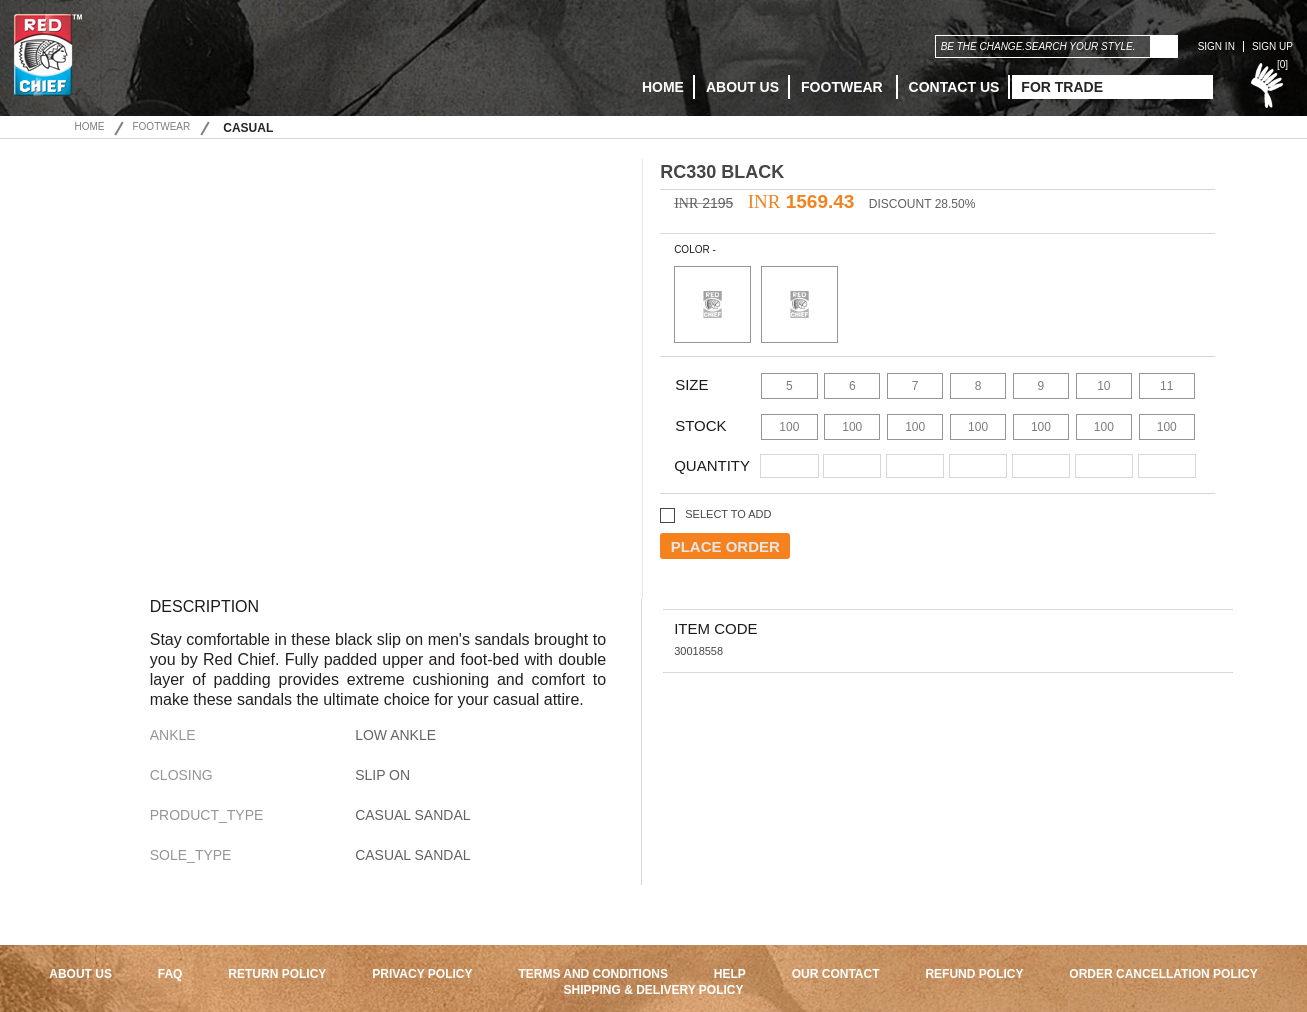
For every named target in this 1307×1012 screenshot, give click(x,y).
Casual (248, 128)
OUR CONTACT (836, 974)
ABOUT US (742, 87)
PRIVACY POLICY (422, 974)
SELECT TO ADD (728, 514)
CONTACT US (954, 87)
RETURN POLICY (277, 974)
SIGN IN (1216, 46)
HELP (730, 974)
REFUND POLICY (974, 974)
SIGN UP (1272, 46)
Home (89, 126)
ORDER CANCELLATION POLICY (1163, 974)
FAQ (170, 974)
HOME (663, 87)
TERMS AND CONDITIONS (593, 974)
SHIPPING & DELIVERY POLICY (653, 990)
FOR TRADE (1062, 87)
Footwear (844, 87)
